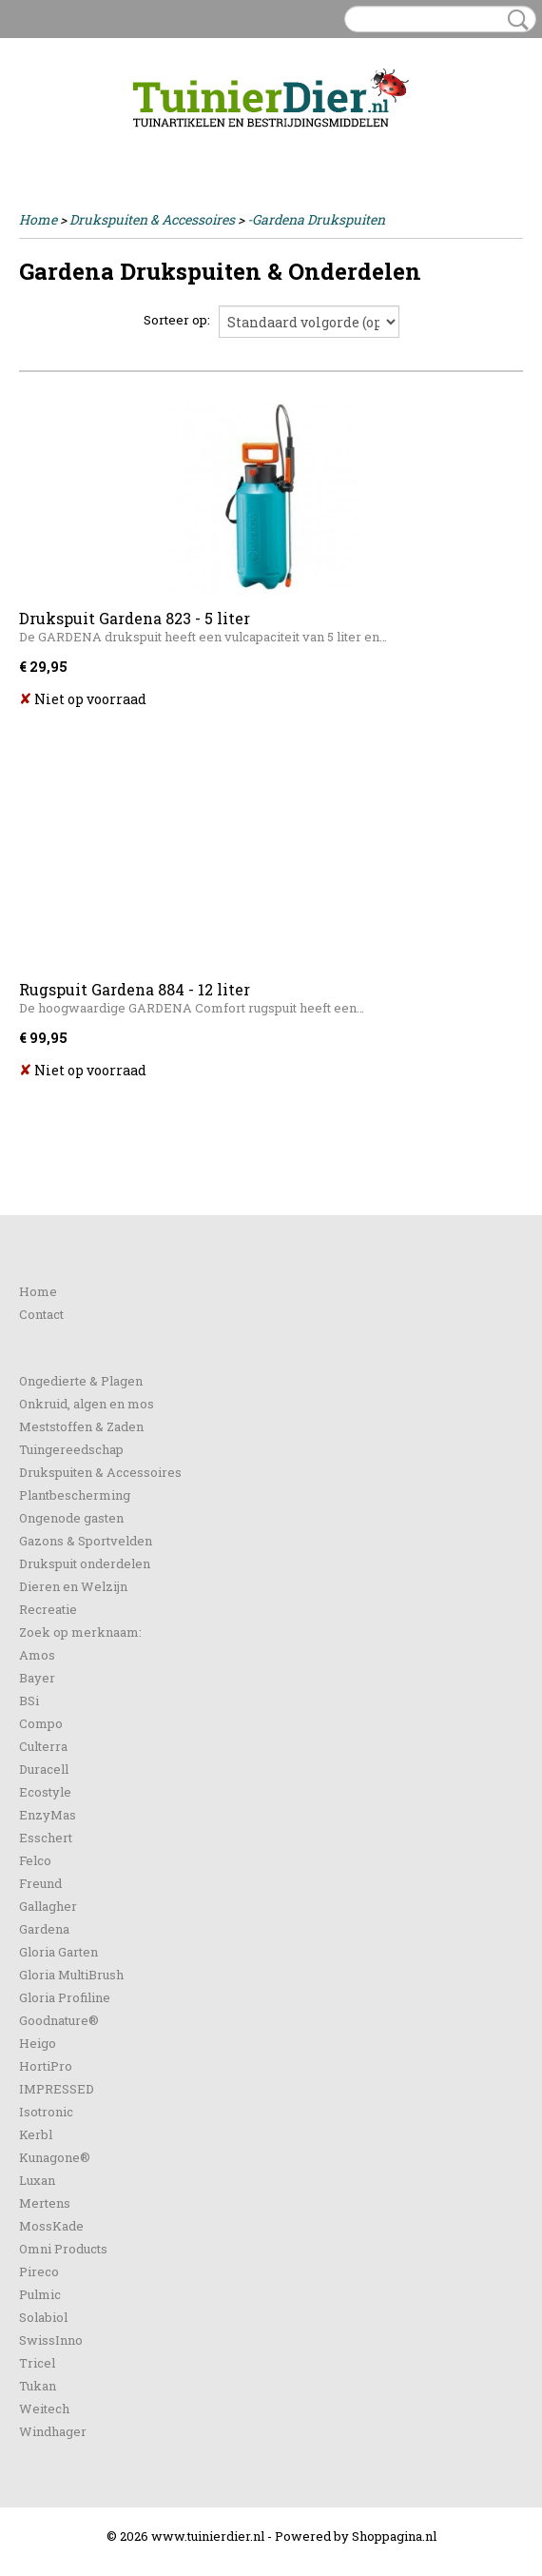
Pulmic (40, 2294)
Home (38, 219)
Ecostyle (45, 1791)
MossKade (51, 2225)
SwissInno (51, 2340)
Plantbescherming (74, 1495)
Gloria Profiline (64, 1997)
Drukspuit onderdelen (84, 1563)
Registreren (117, 144)
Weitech (44, 2408)
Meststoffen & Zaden (81, 1426)
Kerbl (35, 2134)
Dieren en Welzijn (73, 1586)
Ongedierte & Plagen (81, 1380)
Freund (40, 1883)
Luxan (37, 2180)
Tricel (37, 2362)
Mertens (44, 2203)
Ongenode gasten (71, 1517)
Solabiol (43, 2317)
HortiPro (45, 2066)
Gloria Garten (58, 1951)
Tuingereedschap (71, 1449)
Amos (37, 1654)
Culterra (43, 1746)
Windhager (53, 2431)
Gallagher (48, 1906)
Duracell (43, 1769)
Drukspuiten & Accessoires (152, 219)
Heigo (37, 2043)
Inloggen (46, 144)
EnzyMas (47, 1814)
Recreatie (48, 1609)
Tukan (37, 2385)
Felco (35, 1860)
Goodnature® (59, 2020)
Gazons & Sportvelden (85, 1540)
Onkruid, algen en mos (86, 1403)
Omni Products (63, 2248)
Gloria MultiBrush (71, 1974)
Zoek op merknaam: (80, 1632)
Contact (41, 1314)
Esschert (45, 1837)
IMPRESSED (56, 2088)
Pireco (39, 2271)
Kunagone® (54, 2157)
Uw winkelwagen (459, 144)
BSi (29, 1700)
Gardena (44, 1928)
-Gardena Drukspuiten (316, 219)
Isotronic (46, 2111)
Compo (41, 1723)
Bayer (37, 1677)
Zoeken (514, 20)
